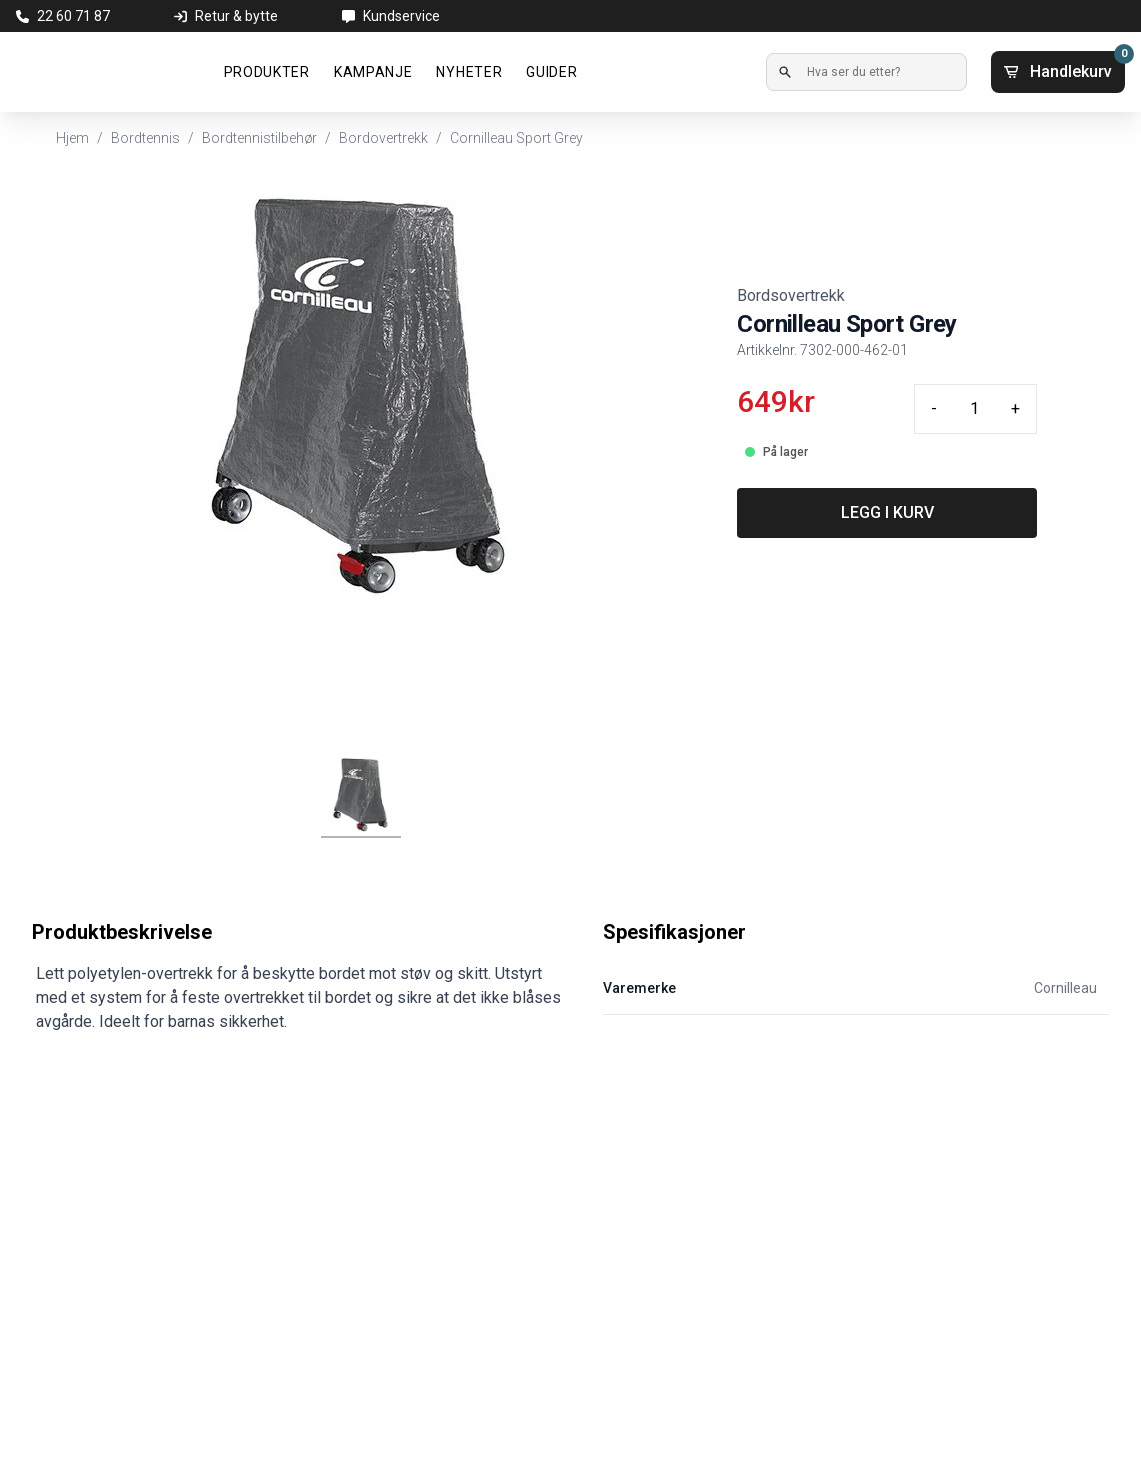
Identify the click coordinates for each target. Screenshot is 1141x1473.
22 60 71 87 (73, 16)
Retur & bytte (236, 16)
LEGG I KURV (887, 512)
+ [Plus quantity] (1015, 408)
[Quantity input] (974, 409)
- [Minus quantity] (934, 408)
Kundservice (401, 16)
